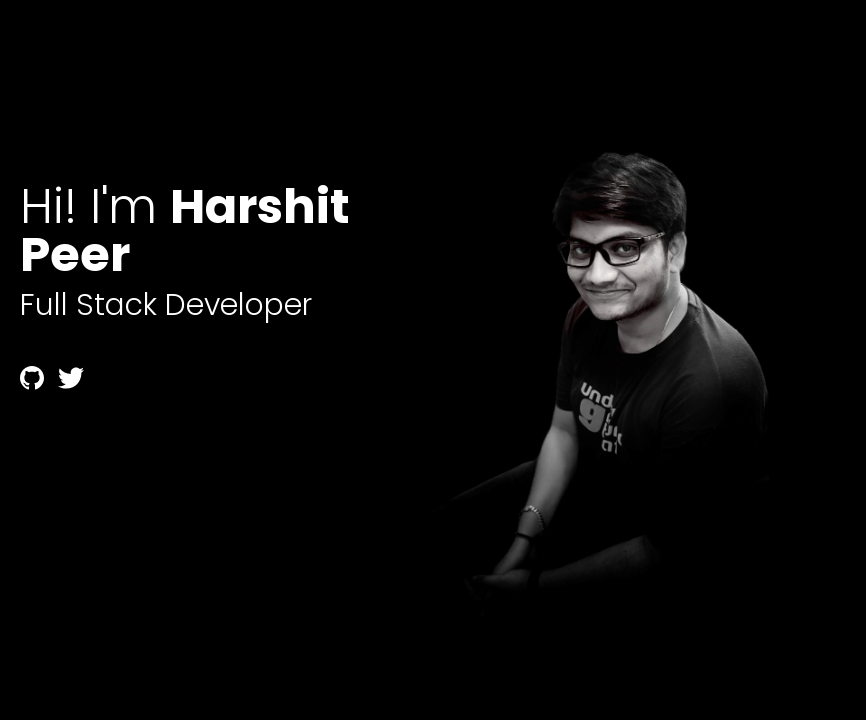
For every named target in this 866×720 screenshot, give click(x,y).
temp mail (59, 444)
